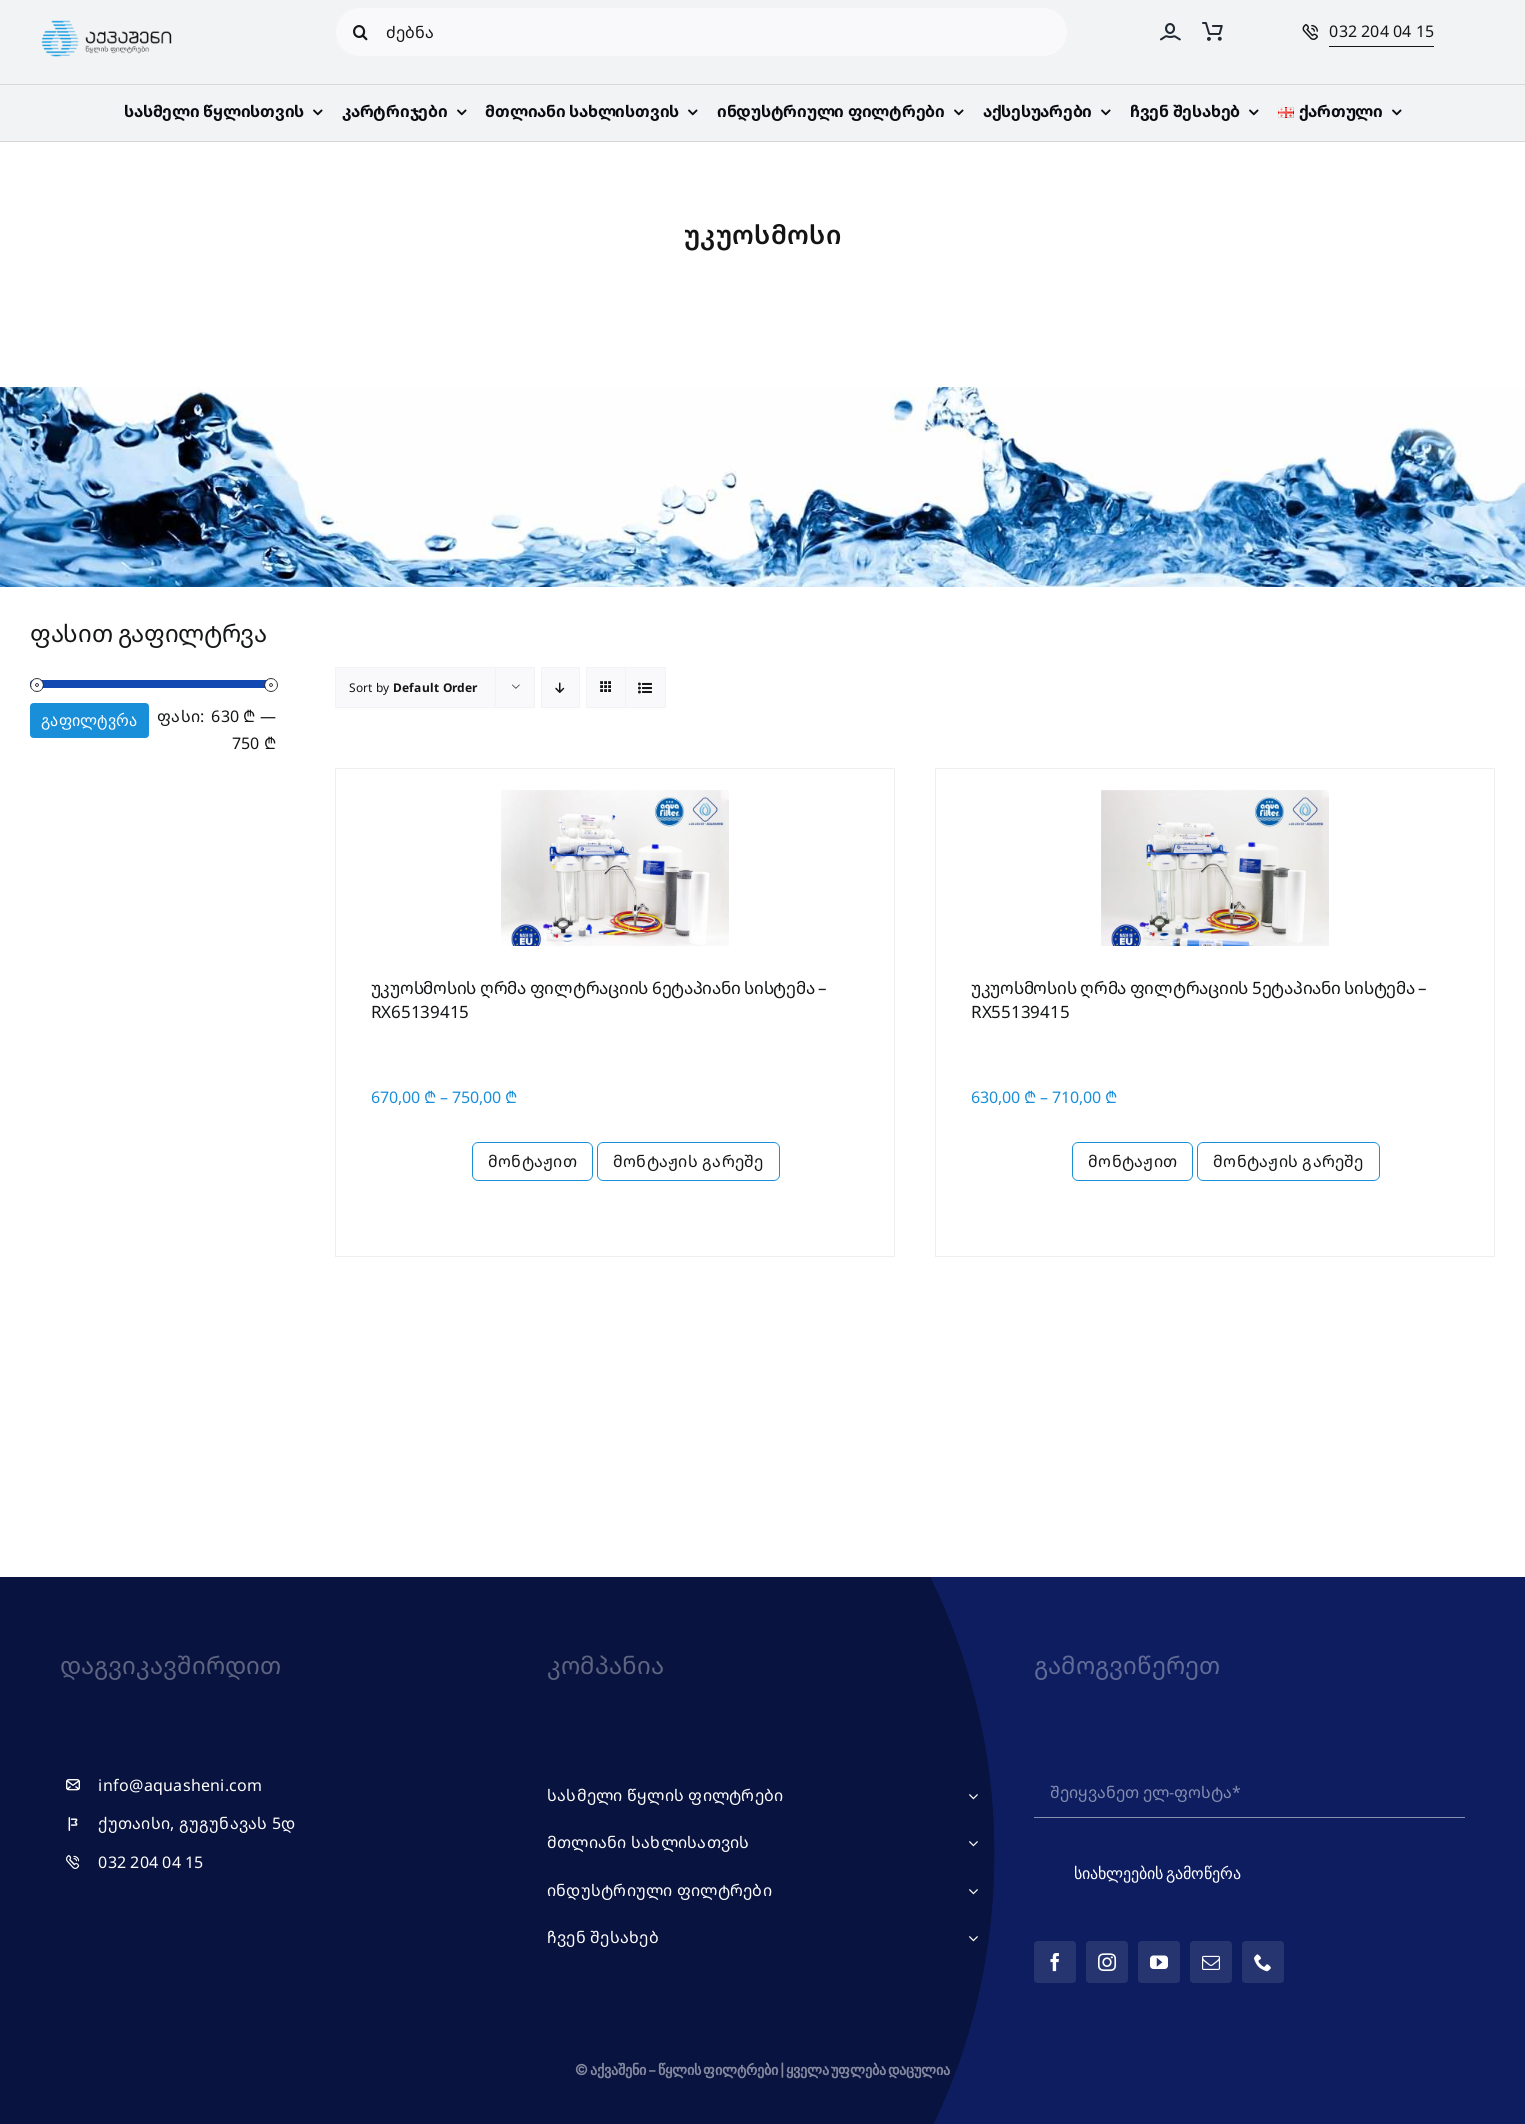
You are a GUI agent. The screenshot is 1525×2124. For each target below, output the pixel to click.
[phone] (1263, 1962)
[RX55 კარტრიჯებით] (1215, 792)
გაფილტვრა (89, 720)
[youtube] (1159, 1962)
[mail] (1211, 1962)
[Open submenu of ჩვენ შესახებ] (969, 1938)
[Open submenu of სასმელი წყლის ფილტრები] (969, 1796)
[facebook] (1055, 1962)
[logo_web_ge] (107, 21)
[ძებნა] (701, 32)
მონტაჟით (532, 1161)
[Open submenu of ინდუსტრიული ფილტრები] (969, 1891)
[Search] (360, 32)
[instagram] (1107, 1962)
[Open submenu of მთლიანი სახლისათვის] (969, 1843)
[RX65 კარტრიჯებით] (615, 792)
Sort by (413, 687)
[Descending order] (560, 687)
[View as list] (645, 687)
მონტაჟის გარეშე (688, 1161)
